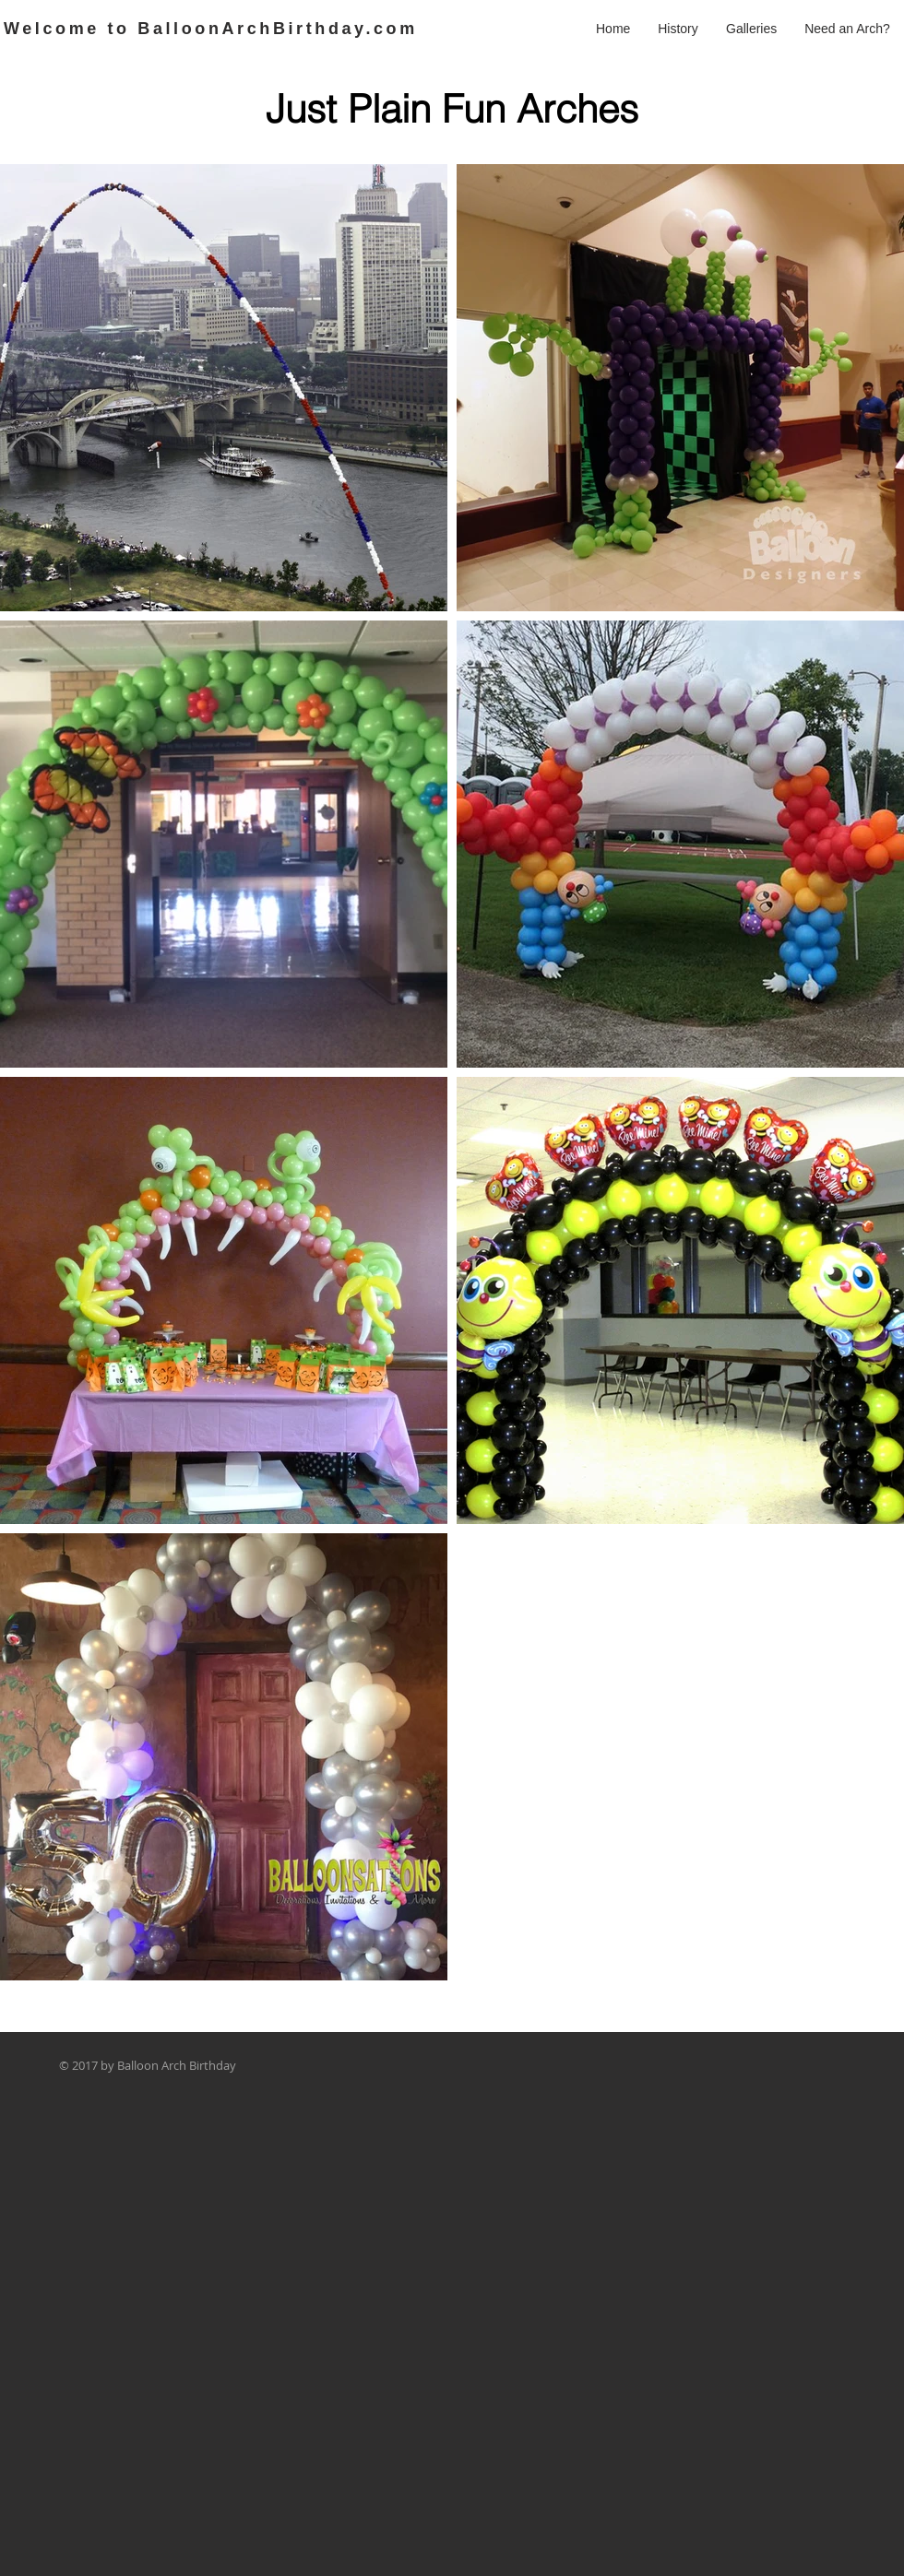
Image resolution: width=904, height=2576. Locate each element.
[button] (751, 28)
